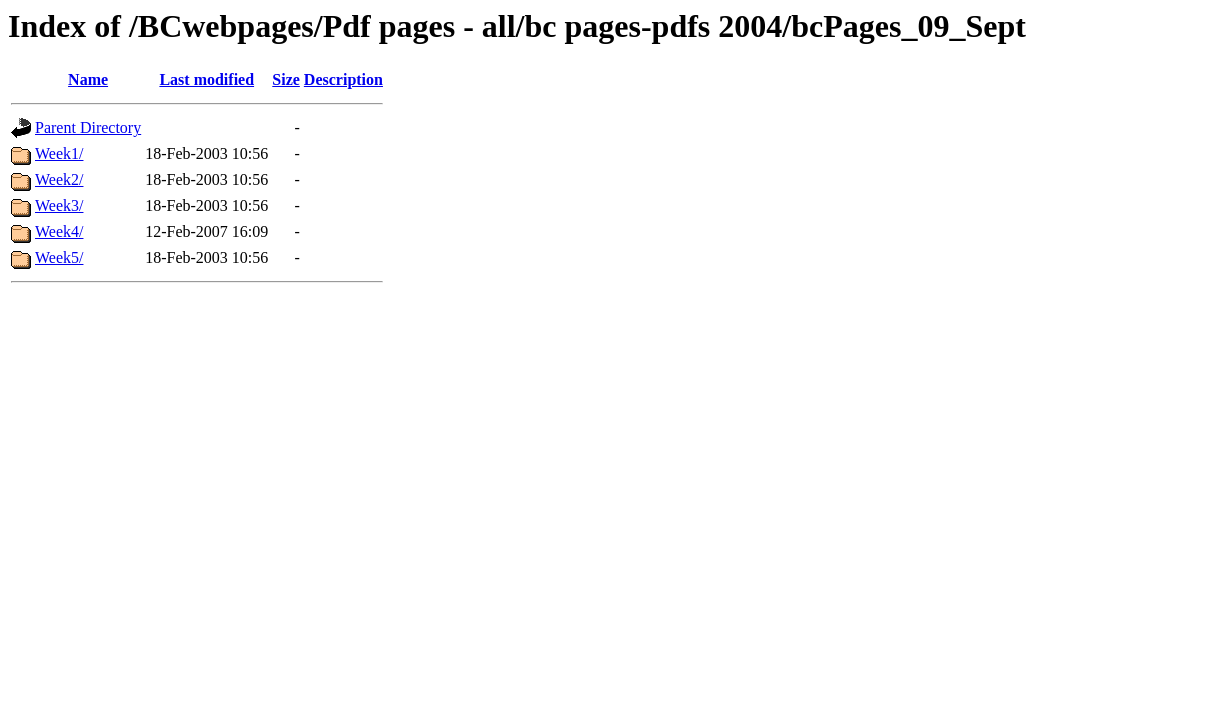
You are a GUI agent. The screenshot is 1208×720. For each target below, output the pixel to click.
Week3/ (59, 205)
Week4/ (59, 231)
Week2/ (59, 179)
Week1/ (59, 153)
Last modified (206, 79)
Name (88, 79)
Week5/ (59, 257)
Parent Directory (88, 127)
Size (286, 79)
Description (343, 79)
